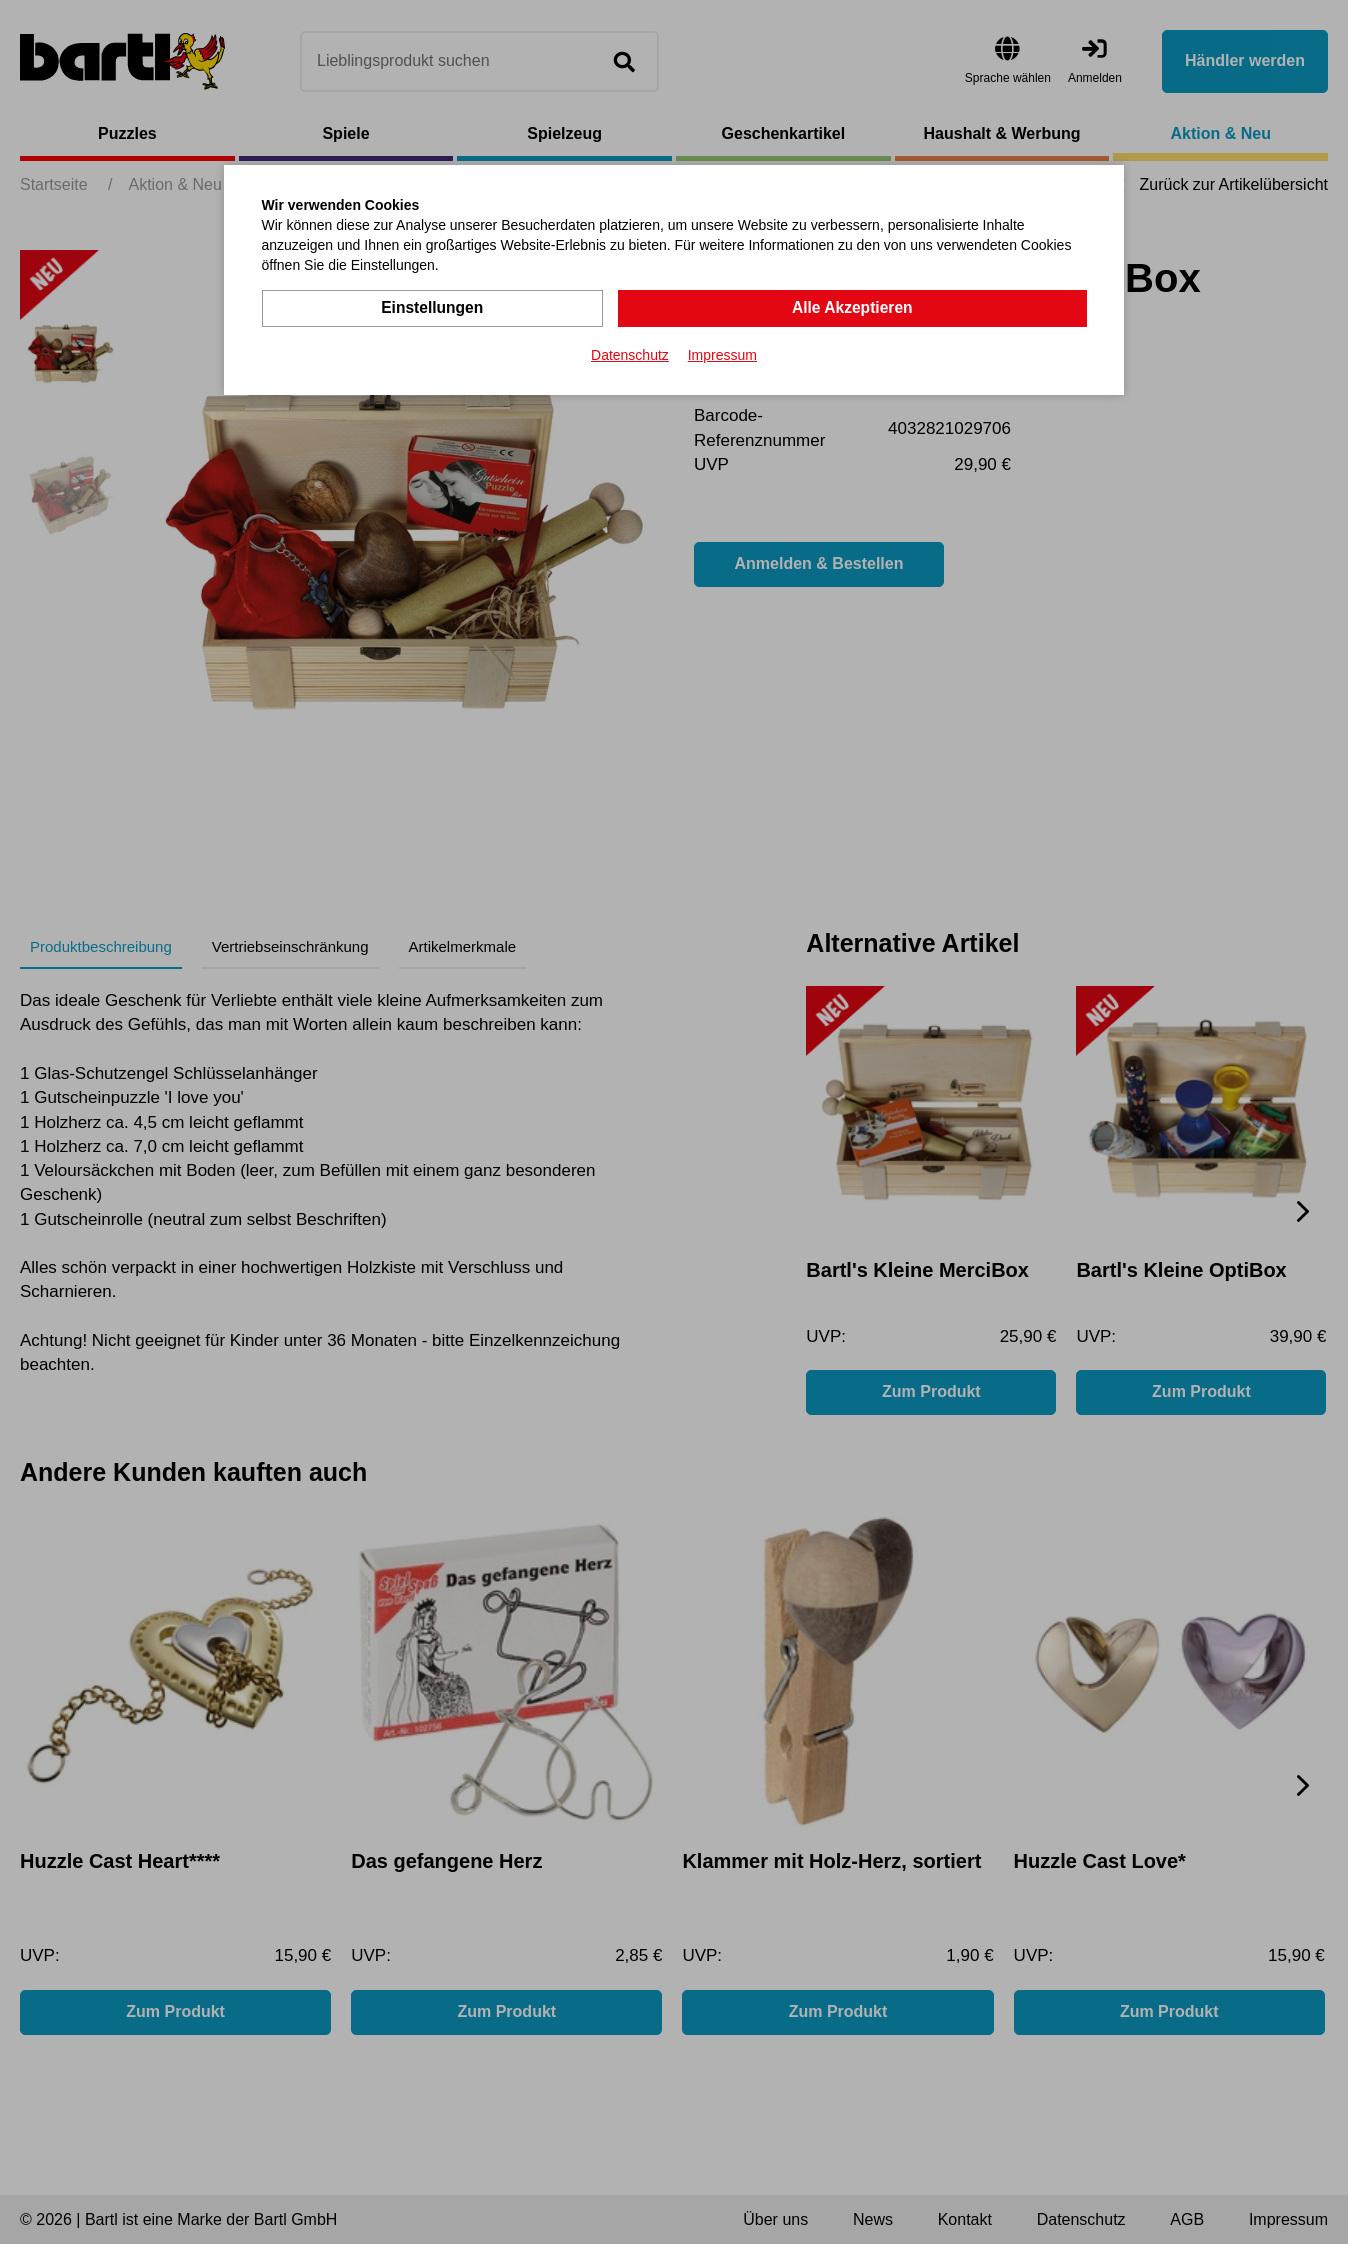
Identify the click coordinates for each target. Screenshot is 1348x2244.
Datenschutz (630, 354)
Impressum (722, 354)
